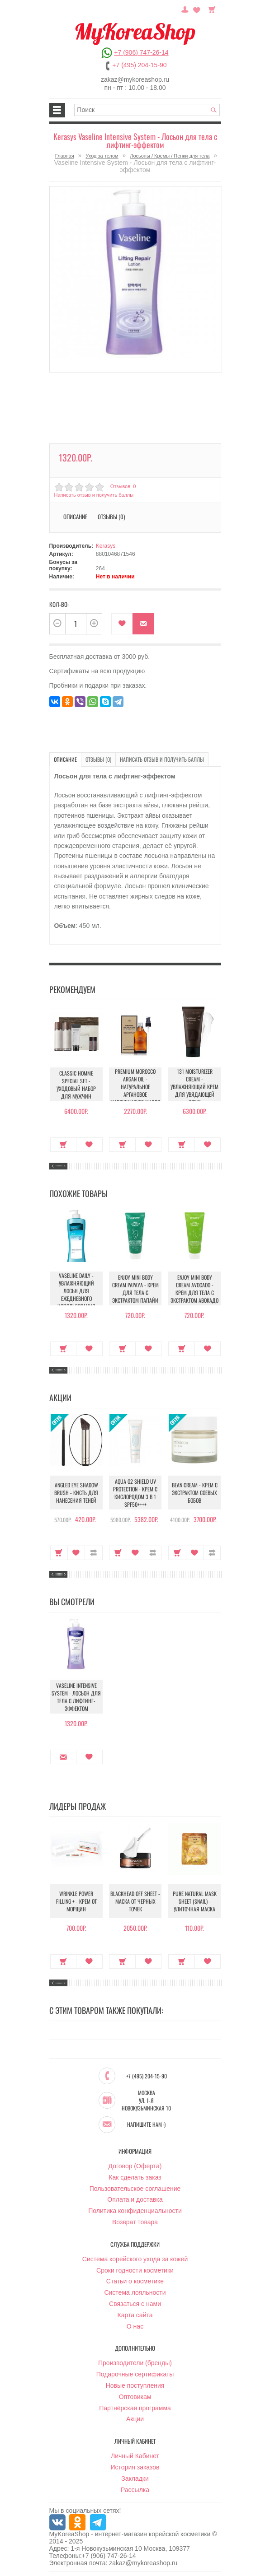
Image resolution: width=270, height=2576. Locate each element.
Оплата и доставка (134, 2199)
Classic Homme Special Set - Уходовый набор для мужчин (76, 1084)
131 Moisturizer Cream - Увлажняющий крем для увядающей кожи (194, 1086)
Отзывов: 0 (123, 486)
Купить (63, 1144)
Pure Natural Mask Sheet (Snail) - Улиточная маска (195, 1901)
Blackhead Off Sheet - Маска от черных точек (135, 1901)
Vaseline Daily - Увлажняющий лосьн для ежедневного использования (76, 1291)
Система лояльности (135, 2292)
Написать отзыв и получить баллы (94, 495)
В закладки (122, 623)
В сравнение (93, 1553)
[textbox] (147, 110)
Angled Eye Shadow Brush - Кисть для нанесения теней (76, 1492)
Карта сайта (135, 2315)
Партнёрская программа (135, 2408)
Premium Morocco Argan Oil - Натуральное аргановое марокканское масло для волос (135, 1090)
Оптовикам (135, 2396)
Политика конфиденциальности (135, 2210)
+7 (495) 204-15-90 (139, 65)
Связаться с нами (135, 2303)
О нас (135, 2326)
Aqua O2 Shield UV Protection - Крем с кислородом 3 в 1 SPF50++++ (135, 1492)
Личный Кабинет (135, 2456)
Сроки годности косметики (135, 2270)
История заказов (135, 2467)
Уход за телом (101, 155)
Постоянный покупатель (185, 8)
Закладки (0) (196, 8)
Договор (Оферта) (135, 2166)
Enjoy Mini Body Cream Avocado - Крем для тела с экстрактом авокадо (194, 1288)
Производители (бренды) (135, 2362)
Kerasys (105, 546)
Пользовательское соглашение (135, 2188)
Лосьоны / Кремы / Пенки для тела (169, 155)
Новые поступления (135, 2385)
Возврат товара (135, 2222)
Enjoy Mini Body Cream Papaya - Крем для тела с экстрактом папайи (135, 1288)
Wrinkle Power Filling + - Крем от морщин (76, 1901)
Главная (64, 155)
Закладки (135, 2478)
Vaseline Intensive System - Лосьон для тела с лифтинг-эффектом (76, 1697)
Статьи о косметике (135, 2281)
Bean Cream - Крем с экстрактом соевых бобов (195, 1492)
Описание (75, 516)
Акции (135, 2418)
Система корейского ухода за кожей (135, 2259)
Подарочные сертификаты (135, 2374)
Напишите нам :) (146, 2124)
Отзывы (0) (111, 516)
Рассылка (135, 2489)
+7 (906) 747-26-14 (141, 52)
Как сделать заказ (135, 2177)
